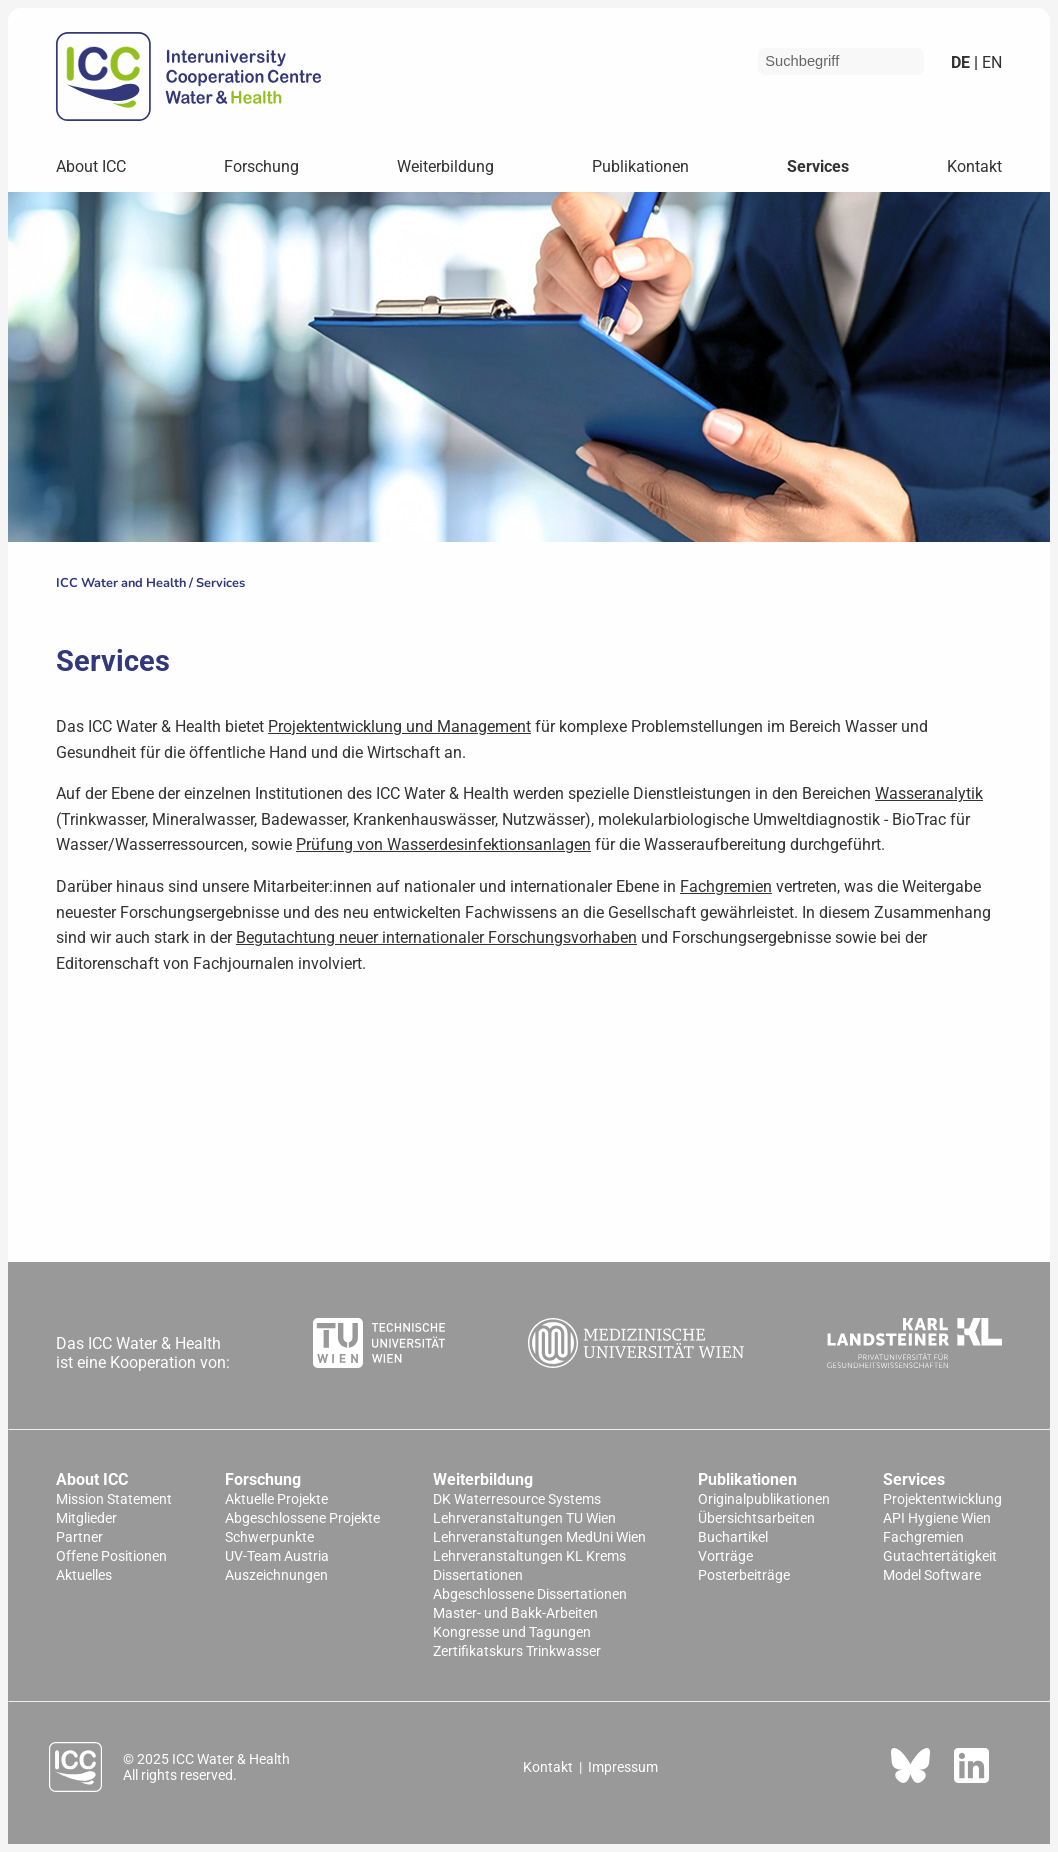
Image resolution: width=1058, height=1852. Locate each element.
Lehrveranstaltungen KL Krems (529, 1556)
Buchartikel (733, 1537)
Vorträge (725, 1556)
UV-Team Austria (277, 1556)
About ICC (91, 166)
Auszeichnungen (276, 1575)
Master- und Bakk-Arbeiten (515, 1613)
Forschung (261, 166)
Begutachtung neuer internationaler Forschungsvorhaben (436, 937)
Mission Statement (114, 1499)
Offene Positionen (111, 1556)
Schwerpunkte (269, 1537)
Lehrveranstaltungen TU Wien (524, 1518)
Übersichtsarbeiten (756, 1518)
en (990, 62)
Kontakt (974, 166)
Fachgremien (726, 886)
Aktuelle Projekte (276, 1499)
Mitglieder (86, 1518)
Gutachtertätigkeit (940, 1556)
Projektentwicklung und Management (399, 726)
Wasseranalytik (929, 793)
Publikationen (640, 166)
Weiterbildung (445, 166)
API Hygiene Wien (937, 1518)
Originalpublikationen (764, 1499)
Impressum (623, 1767)
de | (964, 62)
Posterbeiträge (744, 1575)
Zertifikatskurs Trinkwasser (517, 1651)
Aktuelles (84, 1575)
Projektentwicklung (942, 1499)
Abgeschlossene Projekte (302, 1518)
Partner (79, 1537)
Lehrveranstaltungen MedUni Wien (539, 1537)
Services (818, 166)
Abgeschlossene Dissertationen (530, 1594)
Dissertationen (478, 1575)
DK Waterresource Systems (517, 1499)
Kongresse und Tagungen (512, 1632)
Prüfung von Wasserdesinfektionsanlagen (443, 844)
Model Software (932, 1575)
